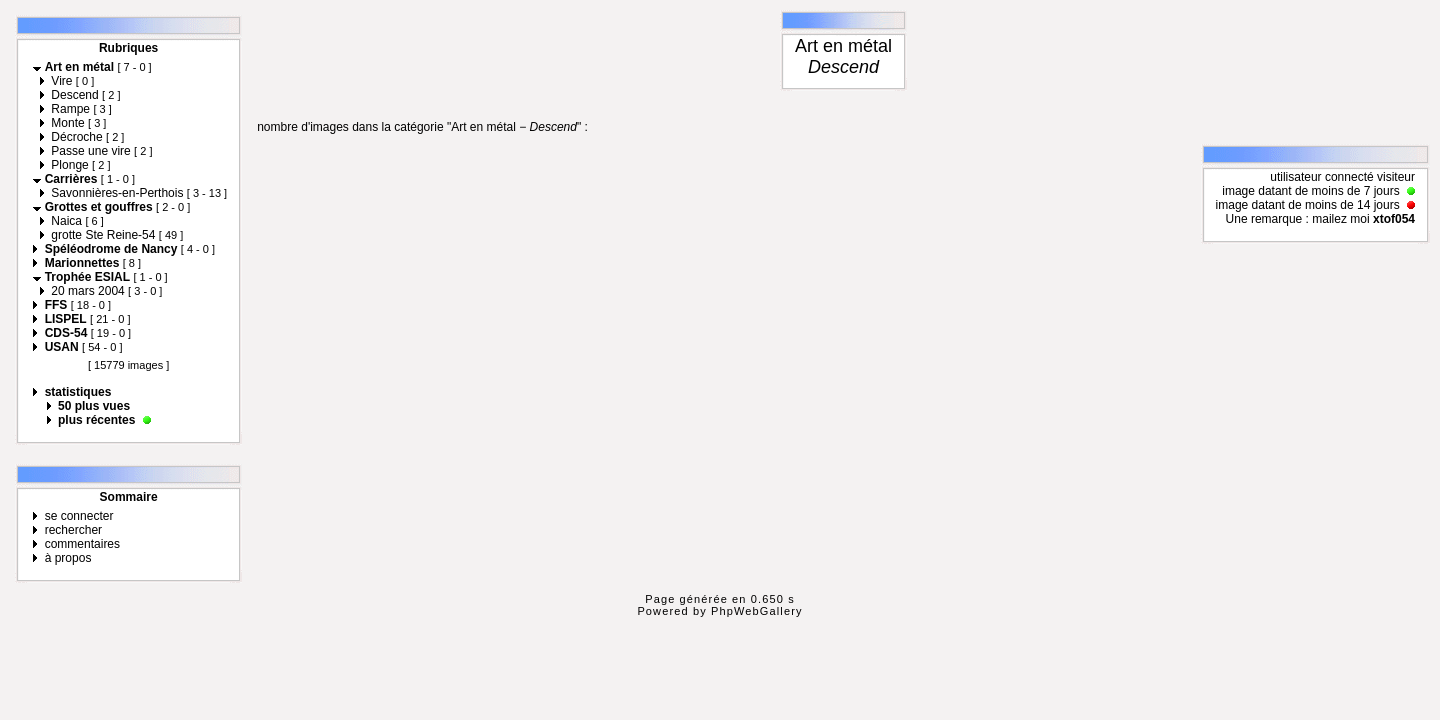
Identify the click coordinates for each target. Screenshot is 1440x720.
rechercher (73, 530)
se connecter (79, 516)
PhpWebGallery (757, 611)
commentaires (82, 544)
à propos (68, 558)
